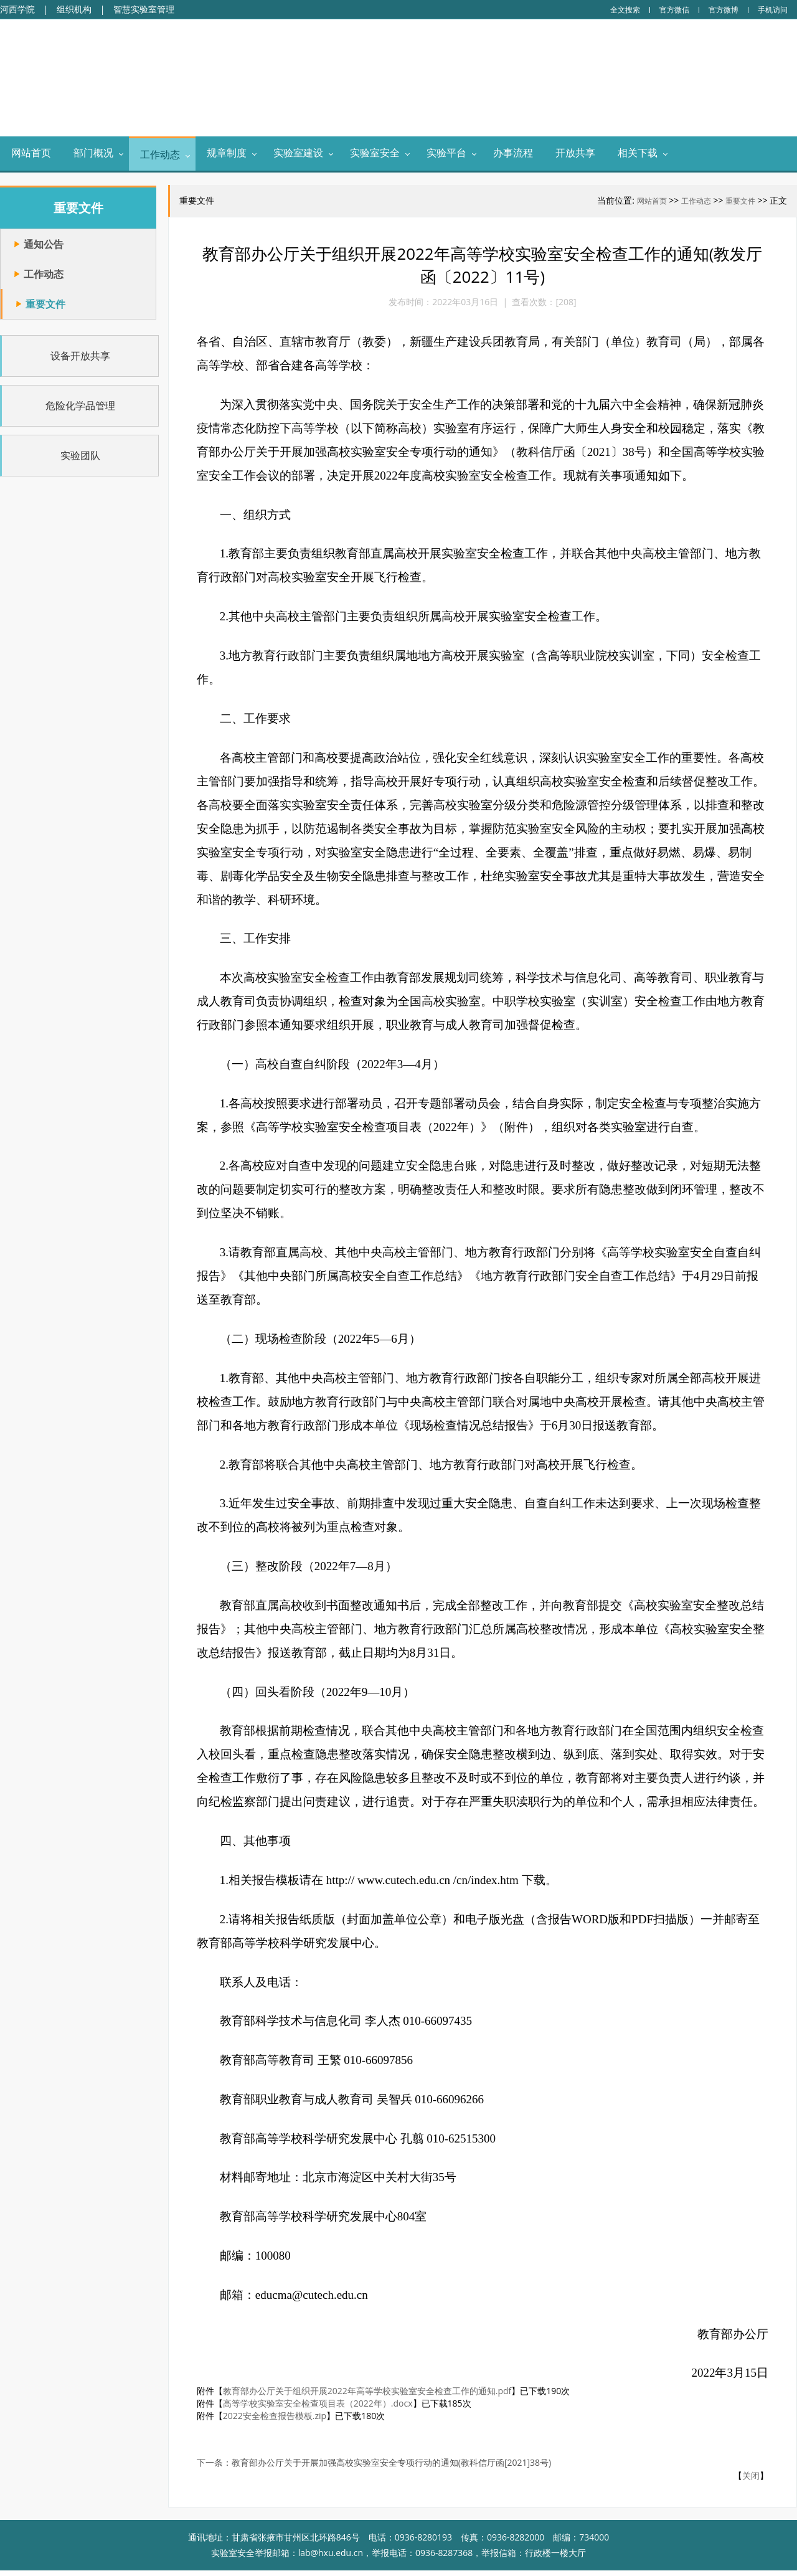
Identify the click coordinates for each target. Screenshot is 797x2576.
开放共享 (575, 154)
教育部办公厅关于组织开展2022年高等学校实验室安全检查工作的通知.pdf (370, 2397)
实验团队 (73, 456)
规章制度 (227, 154)
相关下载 (638, 154)
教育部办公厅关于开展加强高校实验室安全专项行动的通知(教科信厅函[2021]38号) (394, 2468)
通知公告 (44, 245)
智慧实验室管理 (143, 9)
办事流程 (513, 154)
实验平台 (446, 154)
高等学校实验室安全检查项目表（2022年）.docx (321, 2409)
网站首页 (31, 154)
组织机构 (74, 9)
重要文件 (741, 202)
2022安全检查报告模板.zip (277, 2422)
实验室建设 (298, 154)
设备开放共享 (73, 356)
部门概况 (93, 154)
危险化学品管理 (73, 406)
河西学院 (17, 9)
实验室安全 (375, 154)
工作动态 (160, 156)
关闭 (751, 2482)
